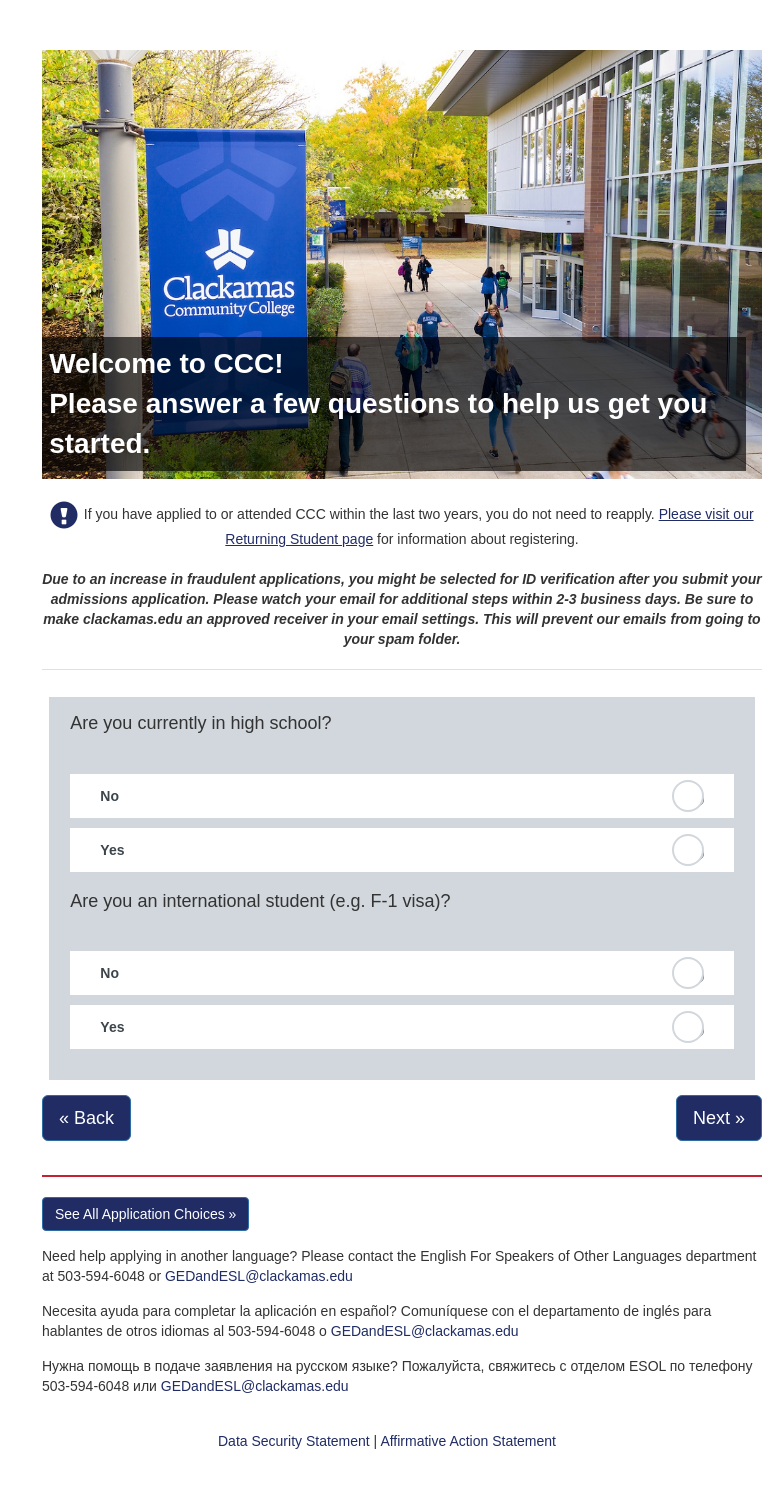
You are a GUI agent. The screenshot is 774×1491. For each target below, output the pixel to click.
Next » (719, 1118)
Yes (112, 850)
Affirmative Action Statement (468, 1441)
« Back (86, 1118)
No (109, 796)
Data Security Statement (294, 1441)
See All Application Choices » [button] (145, 1214)
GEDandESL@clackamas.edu (259, 1276)
